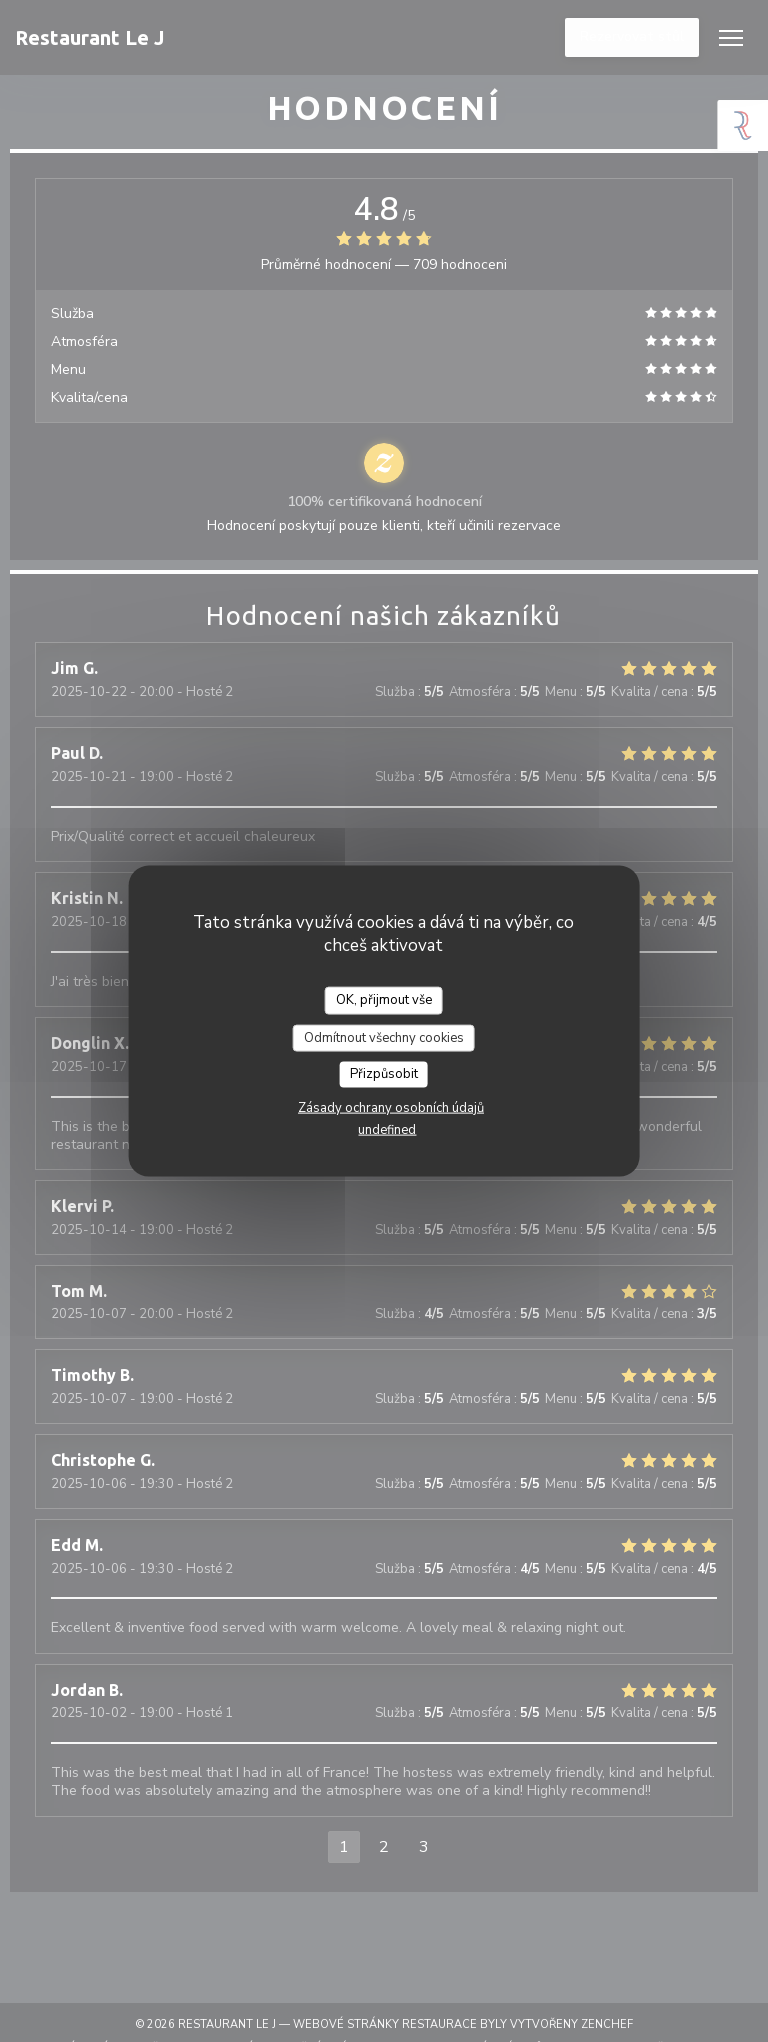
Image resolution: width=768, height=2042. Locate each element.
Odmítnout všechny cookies (384, 1037)
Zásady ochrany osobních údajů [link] (391, 1107)
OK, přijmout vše (384, 1000)
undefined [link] (387, 1129)
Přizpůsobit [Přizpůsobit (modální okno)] (384, 1074)
